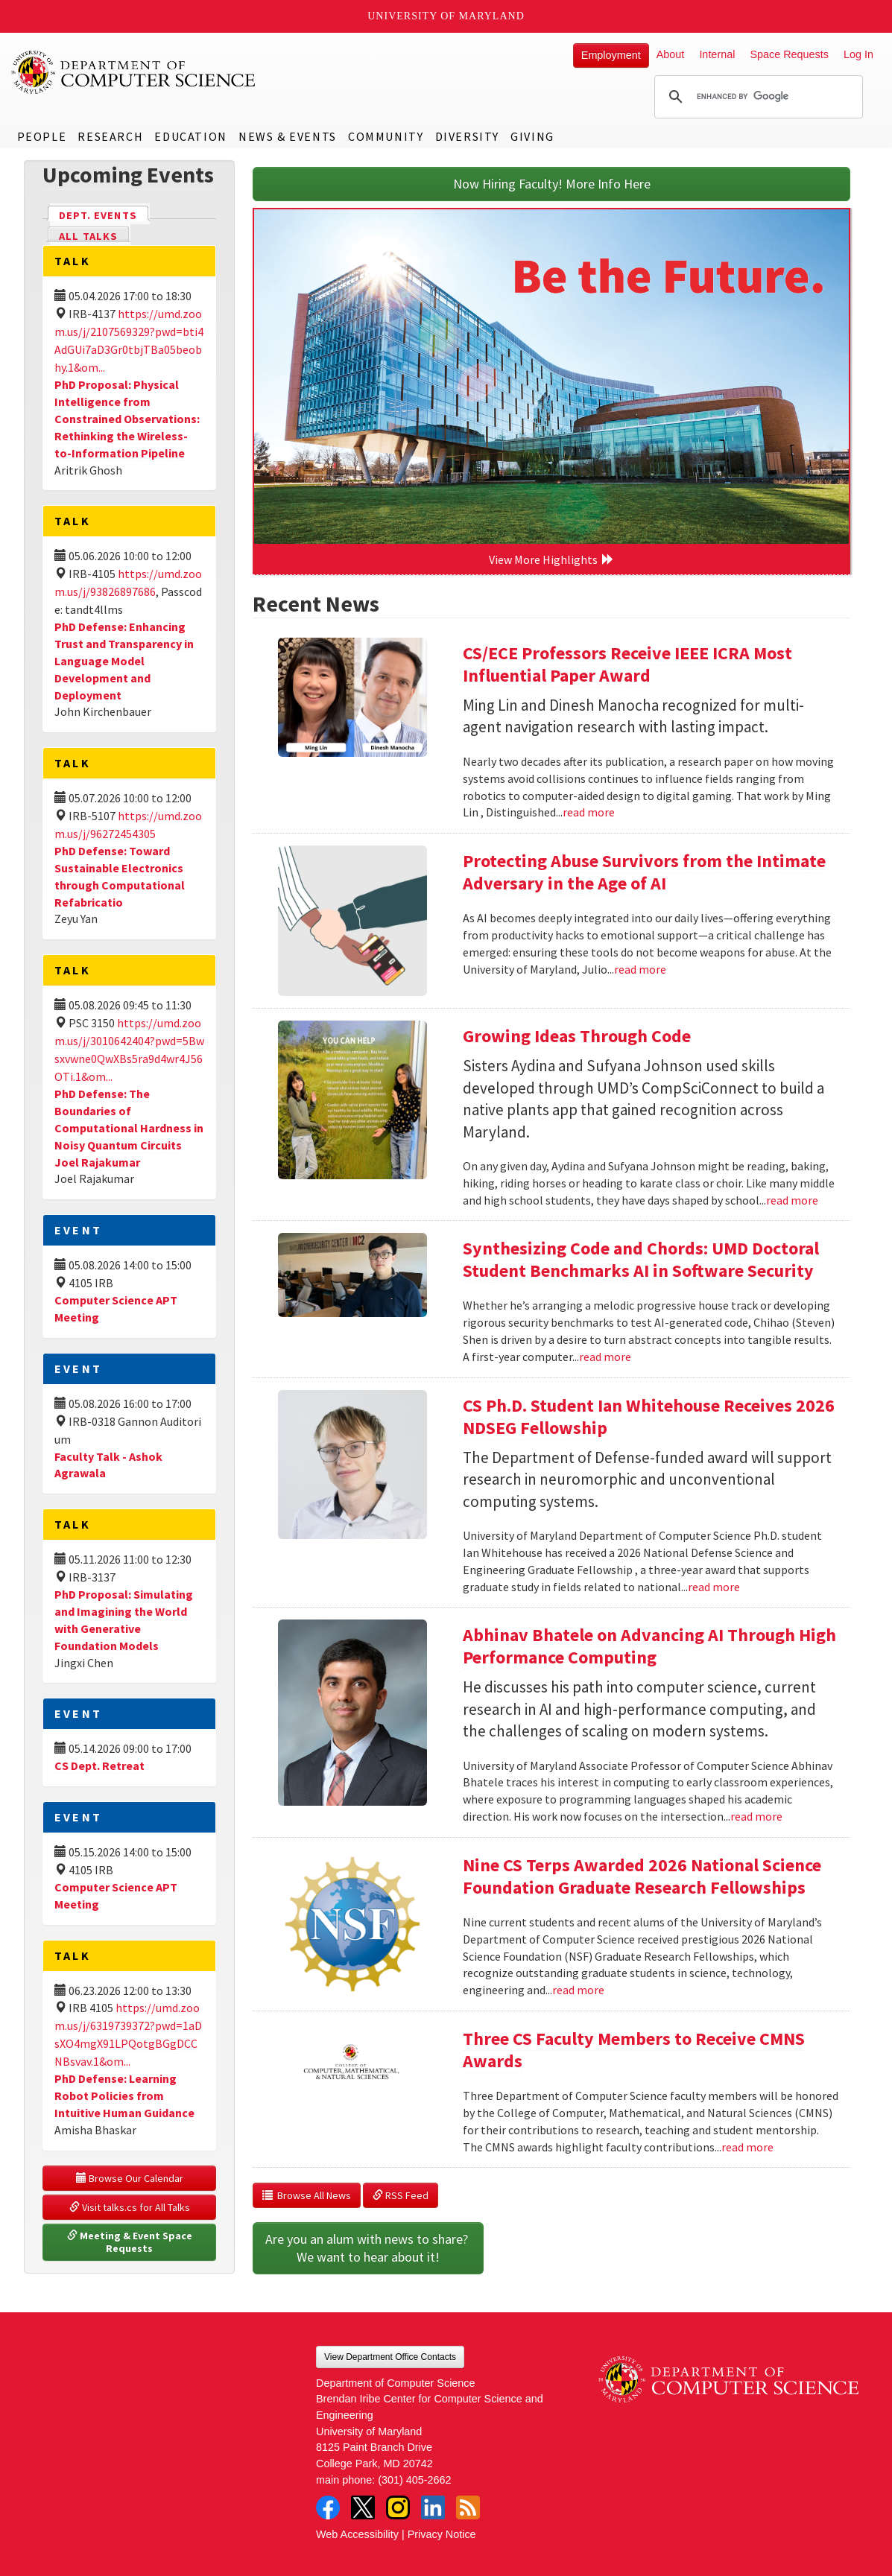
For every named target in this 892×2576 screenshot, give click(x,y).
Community (385, 136)
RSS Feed (400, 2195)
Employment (611, 55)
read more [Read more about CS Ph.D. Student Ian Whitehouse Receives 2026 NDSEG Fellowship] (714, 1586)
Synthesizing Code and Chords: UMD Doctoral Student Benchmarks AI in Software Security (641, 1259)
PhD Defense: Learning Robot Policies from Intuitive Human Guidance (124, 2095)
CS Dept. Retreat (99, 1765)
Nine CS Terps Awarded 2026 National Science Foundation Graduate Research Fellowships (642, 1876)
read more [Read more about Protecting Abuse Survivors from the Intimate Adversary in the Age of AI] (640, 969)
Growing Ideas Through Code (577, 1035)
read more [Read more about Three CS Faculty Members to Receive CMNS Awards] (747, 2146)
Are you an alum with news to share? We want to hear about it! (368, 2247)
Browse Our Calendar (129, 2178)
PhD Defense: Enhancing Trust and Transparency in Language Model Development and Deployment (124, 660)
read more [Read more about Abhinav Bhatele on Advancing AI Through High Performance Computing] (756, 1816)
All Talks (88, 236)
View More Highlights (551, 559)
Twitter (363, 2507)
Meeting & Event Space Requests (130, 2242)
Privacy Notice (442, 2534)
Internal (717, 54)
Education (190, 136)
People (42, 136)
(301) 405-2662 (414, 2480)
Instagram (398, 2507)
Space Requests (789, 54)
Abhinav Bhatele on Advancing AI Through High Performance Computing (649, 1646)
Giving (532, 136)
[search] (756, 97)
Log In (858, 54)
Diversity (467, 136)
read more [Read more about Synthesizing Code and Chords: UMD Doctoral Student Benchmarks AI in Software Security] (605, 1356)
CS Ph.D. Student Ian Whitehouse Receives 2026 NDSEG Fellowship (649, 1416)
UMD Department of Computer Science (134, 72)
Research (110, 136)
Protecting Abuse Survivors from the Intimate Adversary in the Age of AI (644, 872)
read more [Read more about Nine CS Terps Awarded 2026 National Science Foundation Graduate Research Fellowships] (578, 1989)
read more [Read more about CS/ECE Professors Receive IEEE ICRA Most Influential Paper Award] (589, 812)
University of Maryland (446, 16)
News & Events (287, 136)
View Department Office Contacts (390, 2357)
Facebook (328, 2507)
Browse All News (306, 2195)
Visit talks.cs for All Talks (129, 2207)
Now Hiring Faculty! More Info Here (552, 183)
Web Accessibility (357, 2534)
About (671, 54)
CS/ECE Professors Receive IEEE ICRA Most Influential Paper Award (627, 664)
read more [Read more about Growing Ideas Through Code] (792, 1200)
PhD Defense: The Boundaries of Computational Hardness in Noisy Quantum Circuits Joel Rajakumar (128, 1127)
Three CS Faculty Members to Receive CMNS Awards (634, 2049)
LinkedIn (433, 2507)
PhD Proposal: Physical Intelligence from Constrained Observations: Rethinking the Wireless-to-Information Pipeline (127, 418)
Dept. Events (104, 214)
